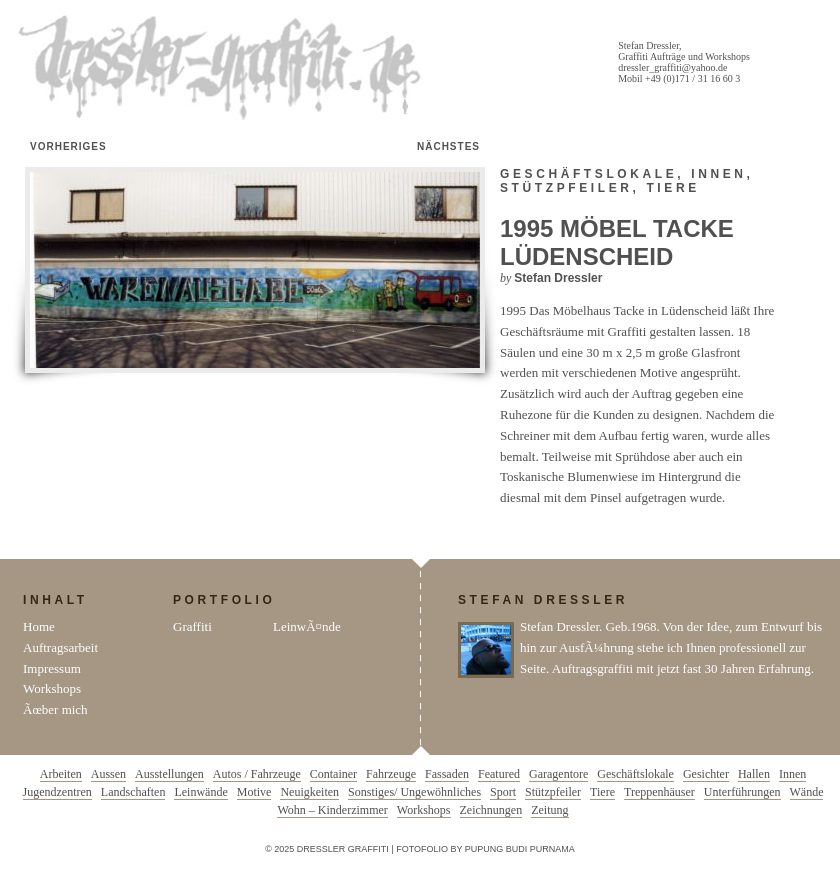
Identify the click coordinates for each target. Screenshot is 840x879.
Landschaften (133, 792)
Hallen (754, 774)
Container (333, 774)
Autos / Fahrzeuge (257, 774)
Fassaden (447, 774)
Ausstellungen (169, 774)
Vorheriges (68, 146)
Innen (718, 174)
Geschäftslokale (588, 174)
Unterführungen (742, 792)
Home (39, 626)
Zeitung (549, 810)
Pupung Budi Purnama (520, 849)
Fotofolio (422, 849)
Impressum (52, 668)
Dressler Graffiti (224, 68)
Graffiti (192, 626)
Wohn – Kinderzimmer (332, 810)
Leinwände (200, 792)
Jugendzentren (57, 792)
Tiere (672, 188)
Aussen (108, 774)
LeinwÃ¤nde (307, 626)
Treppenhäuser (659, 792)
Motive (254, 792)
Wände (807, 792)
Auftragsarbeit (60, 647)
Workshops (52, 688)
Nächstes (448, 146)
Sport (503, 792)
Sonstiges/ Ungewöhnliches (414, 792)
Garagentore (558, 774)
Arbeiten (61, 774)
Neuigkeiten (309, 792)
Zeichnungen (491, 810)
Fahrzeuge (391, 774)
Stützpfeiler (566, 188)
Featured (499, 774)
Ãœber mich (55, 709)
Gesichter (706, 774)
